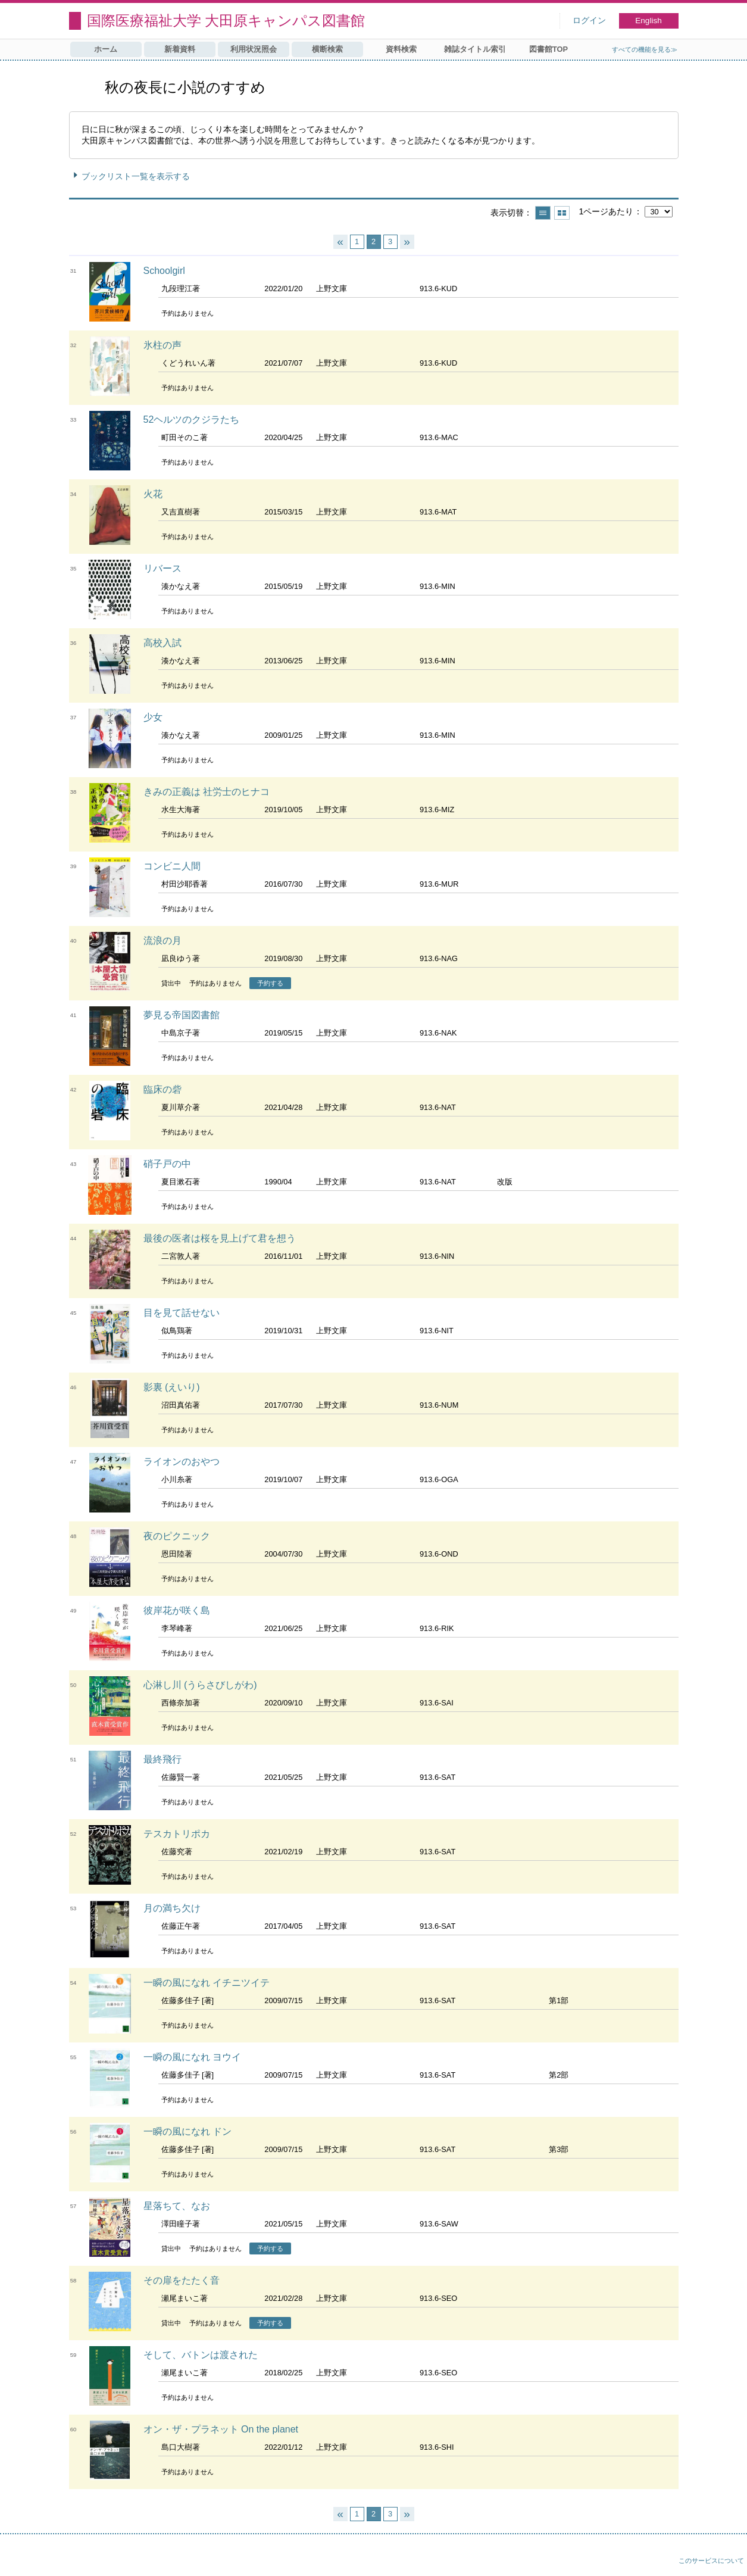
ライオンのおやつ (181, 1462)
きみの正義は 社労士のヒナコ (206, 792)
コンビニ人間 (172, 866)
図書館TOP (548, 49)
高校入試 (162, 643)
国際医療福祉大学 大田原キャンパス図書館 (226, 21)
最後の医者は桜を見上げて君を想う (219, 1238)
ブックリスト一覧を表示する (136, 176)
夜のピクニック (176, 1536)
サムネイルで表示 (562, 213)
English (648, 20)
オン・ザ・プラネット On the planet (221, 2429)
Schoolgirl (164, 271)
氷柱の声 (162, 345)
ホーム (105, 49)
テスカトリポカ (176, 1834)
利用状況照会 (253, 49)
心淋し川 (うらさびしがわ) (200, 1685)
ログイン (589, 20)
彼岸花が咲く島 (176, 1610)
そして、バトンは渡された (200, 2355)
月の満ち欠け (172, 1908)
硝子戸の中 (167, 1164)
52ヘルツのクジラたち (191, 419)
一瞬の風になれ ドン (187, 2131)
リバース (162, 568)
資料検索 (401, 49)
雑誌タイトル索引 (475, 49)
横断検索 (327, 49)
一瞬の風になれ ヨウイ (192, 2057)
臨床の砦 (162, 1089)
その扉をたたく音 (181, 2280)
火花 (152, 494)
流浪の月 (162, 940)
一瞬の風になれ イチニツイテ (206, 1983)
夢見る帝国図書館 (181, 1015)
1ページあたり (606, 211)
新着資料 (179, 49)
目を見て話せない (181, 1313)
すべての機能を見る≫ (644, 49)
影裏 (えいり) (171, 1387)
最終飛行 (162, 1759)
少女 (152, 717)
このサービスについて (711, 2560)
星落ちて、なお (176, 2206)
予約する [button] (270, 983)
